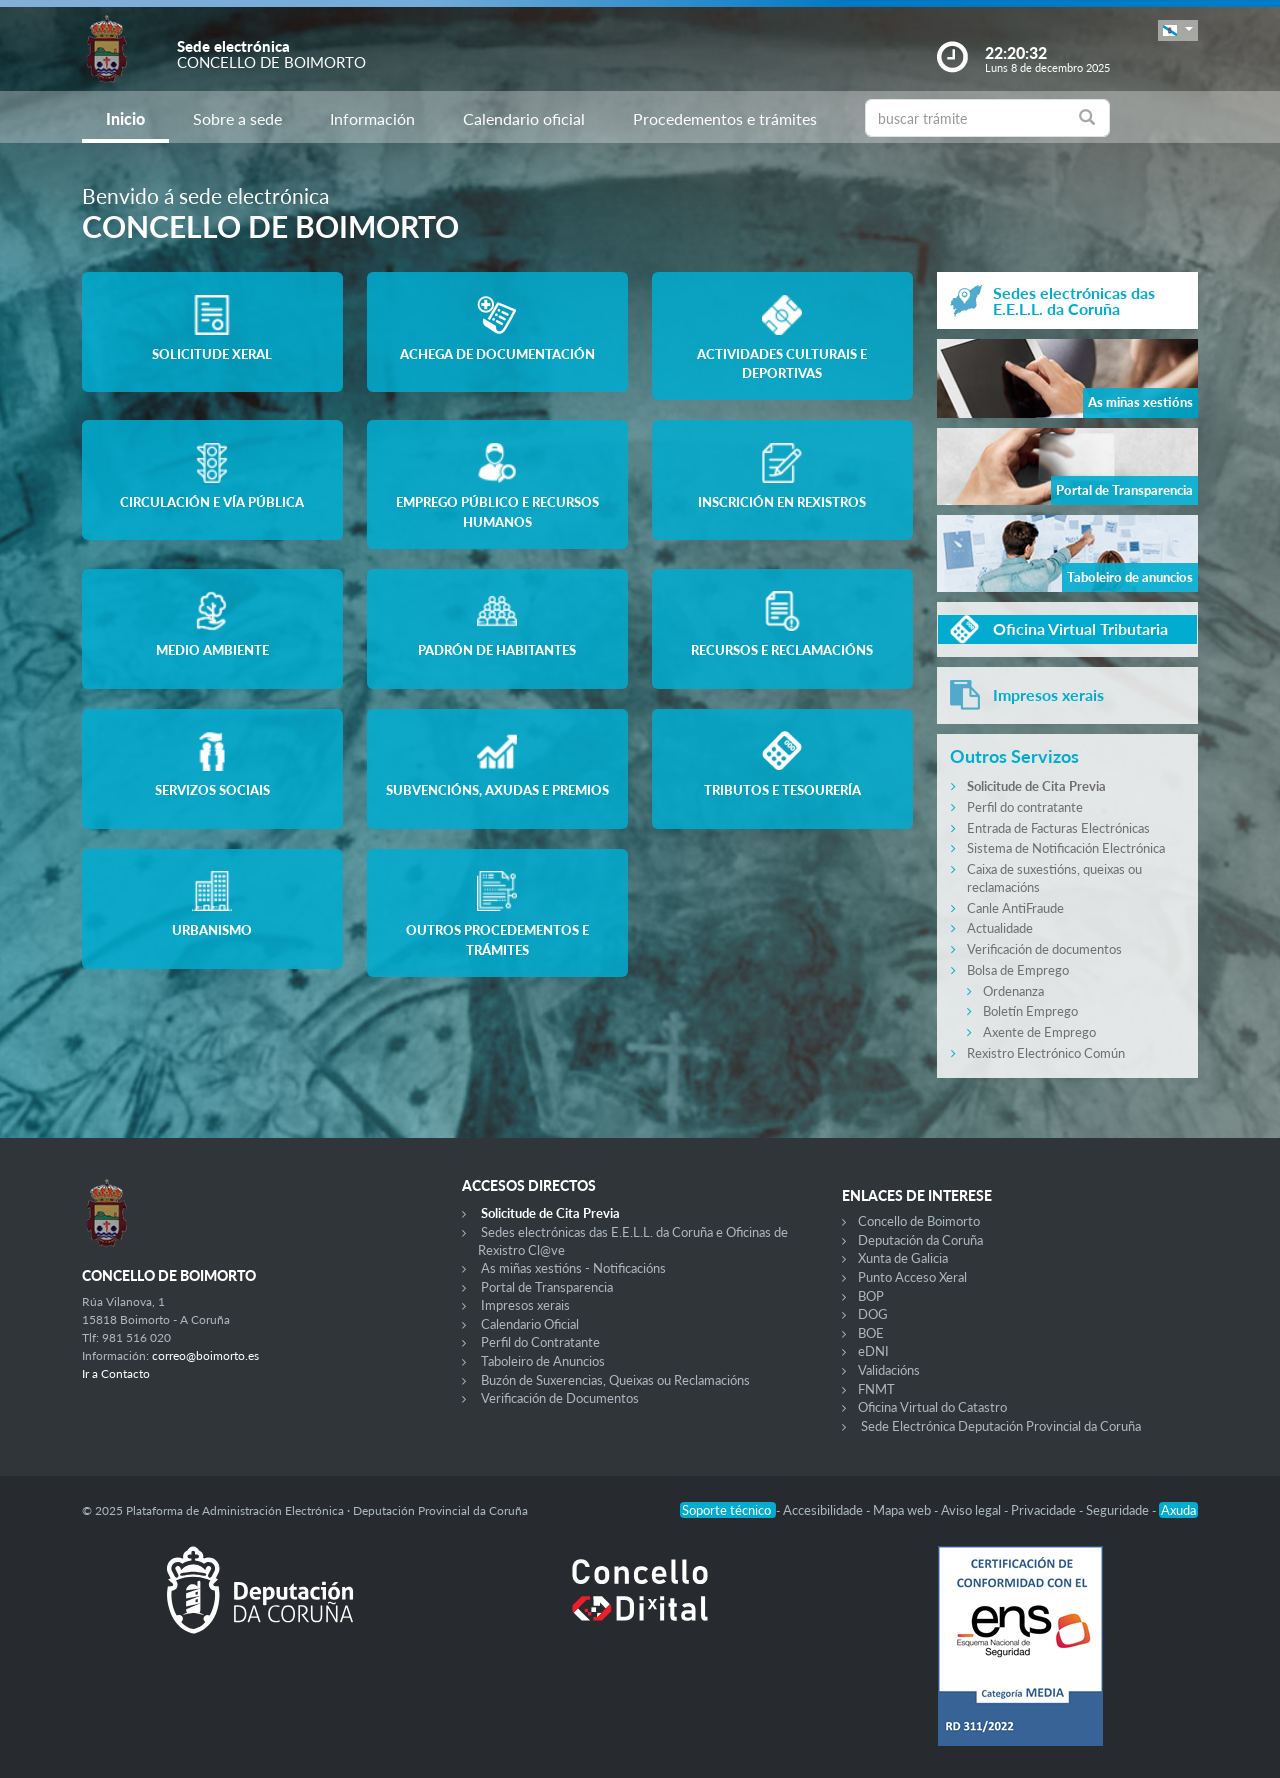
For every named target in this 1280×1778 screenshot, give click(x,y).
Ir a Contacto (116, 1373)
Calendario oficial (524, 118)
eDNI (873, 1351)
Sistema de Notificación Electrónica (1066, 848)
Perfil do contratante (1025, 807)
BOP (871, 1296)
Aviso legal (972, 1510)
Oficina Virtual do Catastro (932, 1407)
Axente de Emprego (1039, 1032)
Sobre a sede (237, 118)
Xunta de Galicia (903, 1258)
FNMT (876, 1389)
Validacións (889, 1370)
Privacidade (1045, 1510)
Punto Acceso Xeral (912, 1277)
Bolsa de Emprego (1018, 970)
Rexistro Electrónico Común (1046, 1053)
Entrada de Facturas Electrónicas (1058, 828)
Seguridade (1119, 1510)
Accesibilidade (824, 1510)
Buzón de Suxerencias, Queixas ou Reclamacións (615, 1380)
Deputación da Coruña (920, 1240)
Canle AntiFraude (1015, 908)
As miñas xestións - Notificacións (573, 1268)
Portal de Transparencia (547, 1287)
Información (372, 118)
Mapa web (903, 1510)
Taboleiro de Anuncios (543, 1361)
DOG (873, 1314)
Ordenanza (1013, 991)
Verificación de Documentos (560, 1398)
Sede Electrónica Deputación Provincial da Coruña (1001, 1426)
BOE (871, 1333)
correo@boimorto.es (205, 1355)
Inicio (125, 118)
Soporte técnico (728, 1510)
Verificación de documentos (1044, 949)
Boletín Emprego (1030, 1011)
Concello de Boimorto (919, 1221)
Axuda (1178, 1510)
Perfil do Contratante (540, 1342)
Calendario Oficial (530, 1324)
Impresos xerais (525, 1305)
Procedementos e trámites (725, 118)
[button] (1178, 30)
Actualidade (1000, 928)
